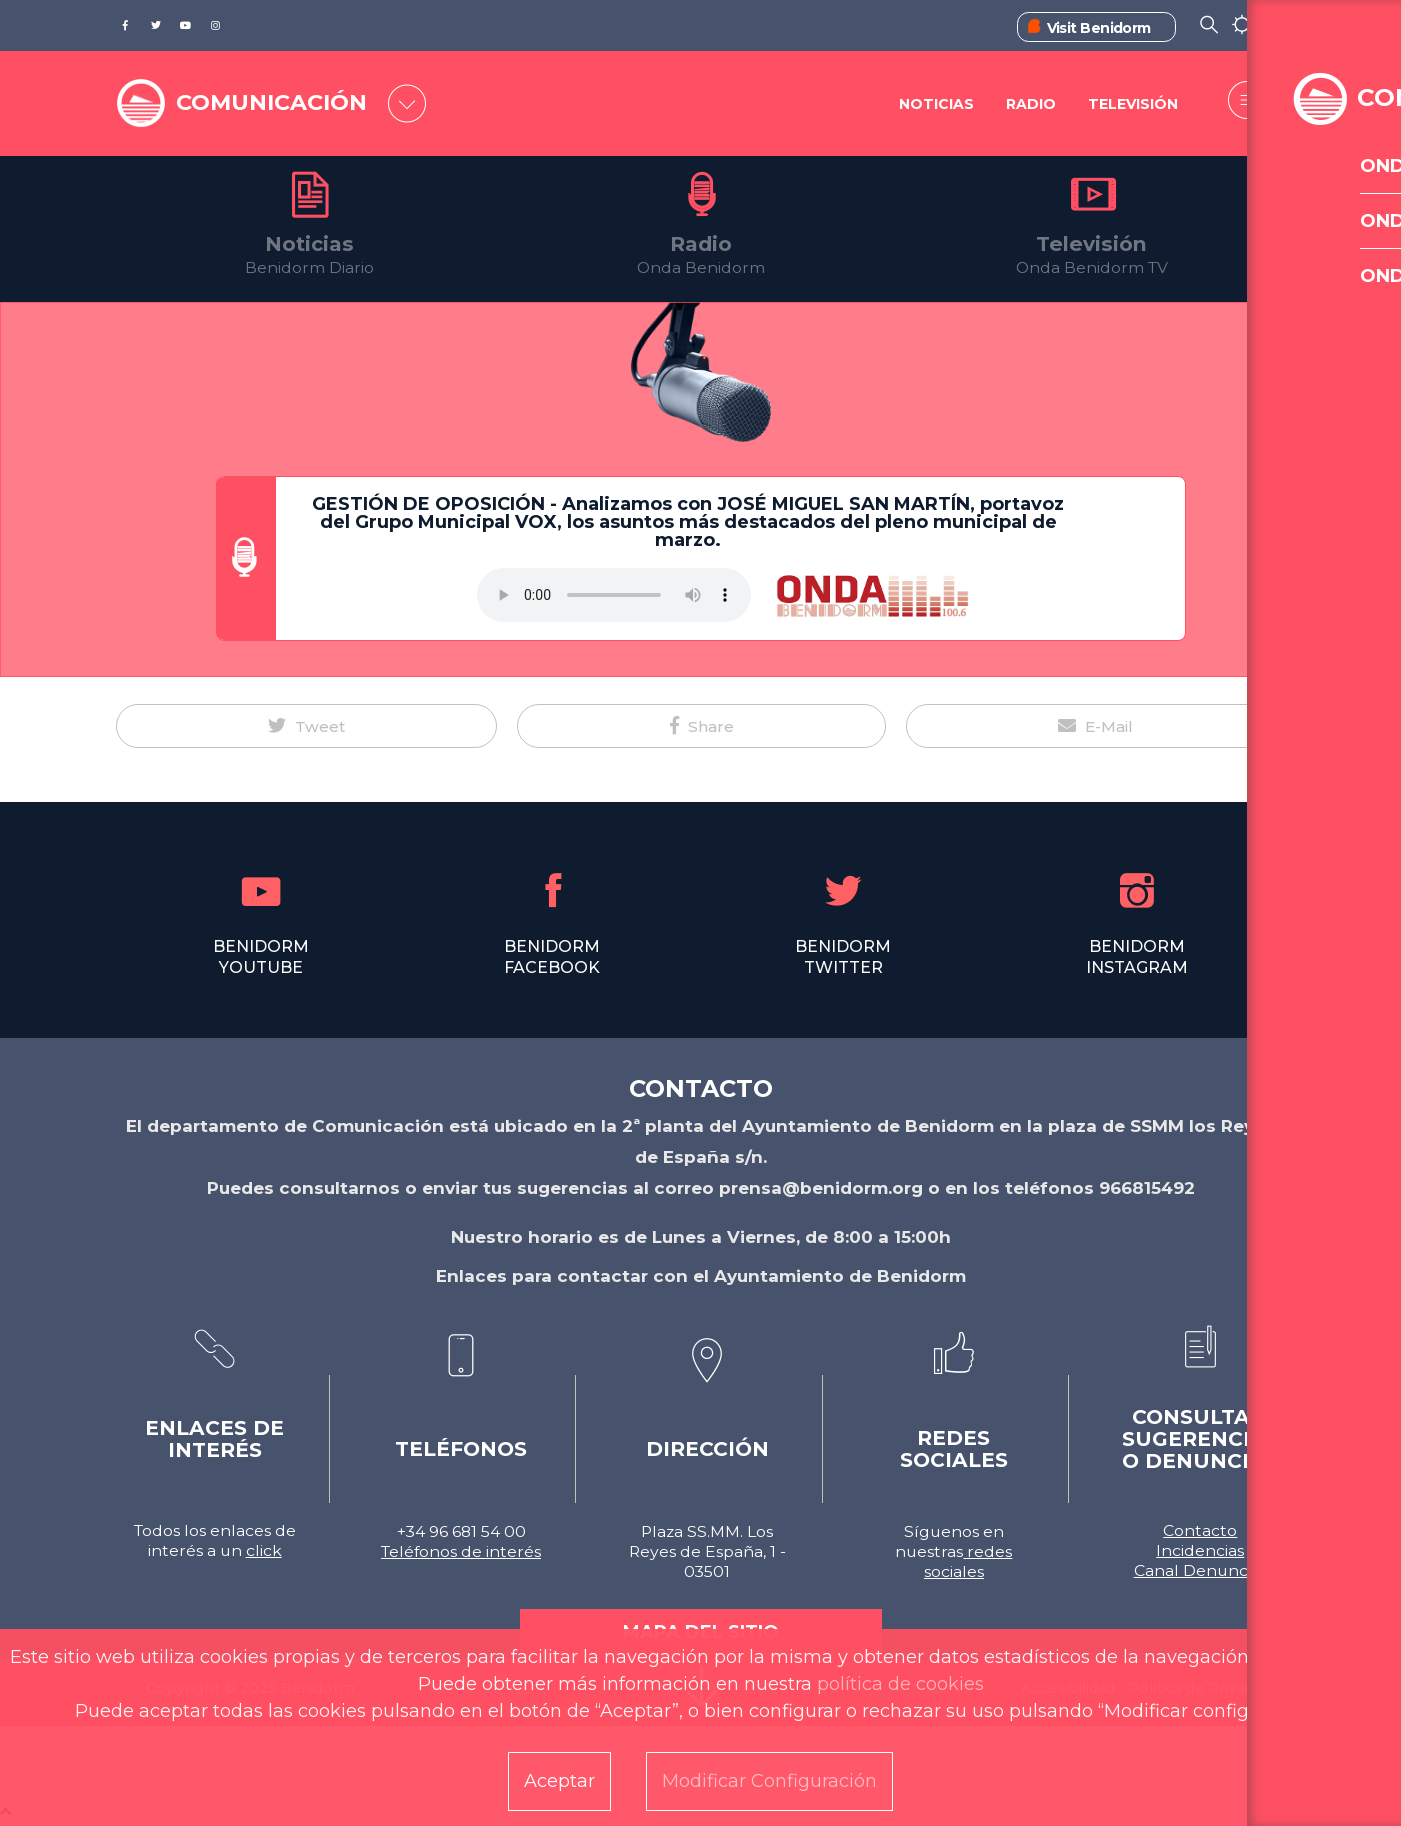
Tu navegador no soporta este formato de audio (614, 595)
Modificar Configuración (769, 1781)
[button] (307, 726)
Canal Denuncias (1200, 1570)
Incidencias (1200, 1550)
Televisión (1133, 105)
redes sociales (968, 1561)
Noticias (934, 105)
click (264, 1550)
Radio (1030, 105)
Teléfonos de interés (461, 1551)
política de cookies (900, 1684)
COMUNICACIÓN (283, 102)
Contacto (1200, 1530)
